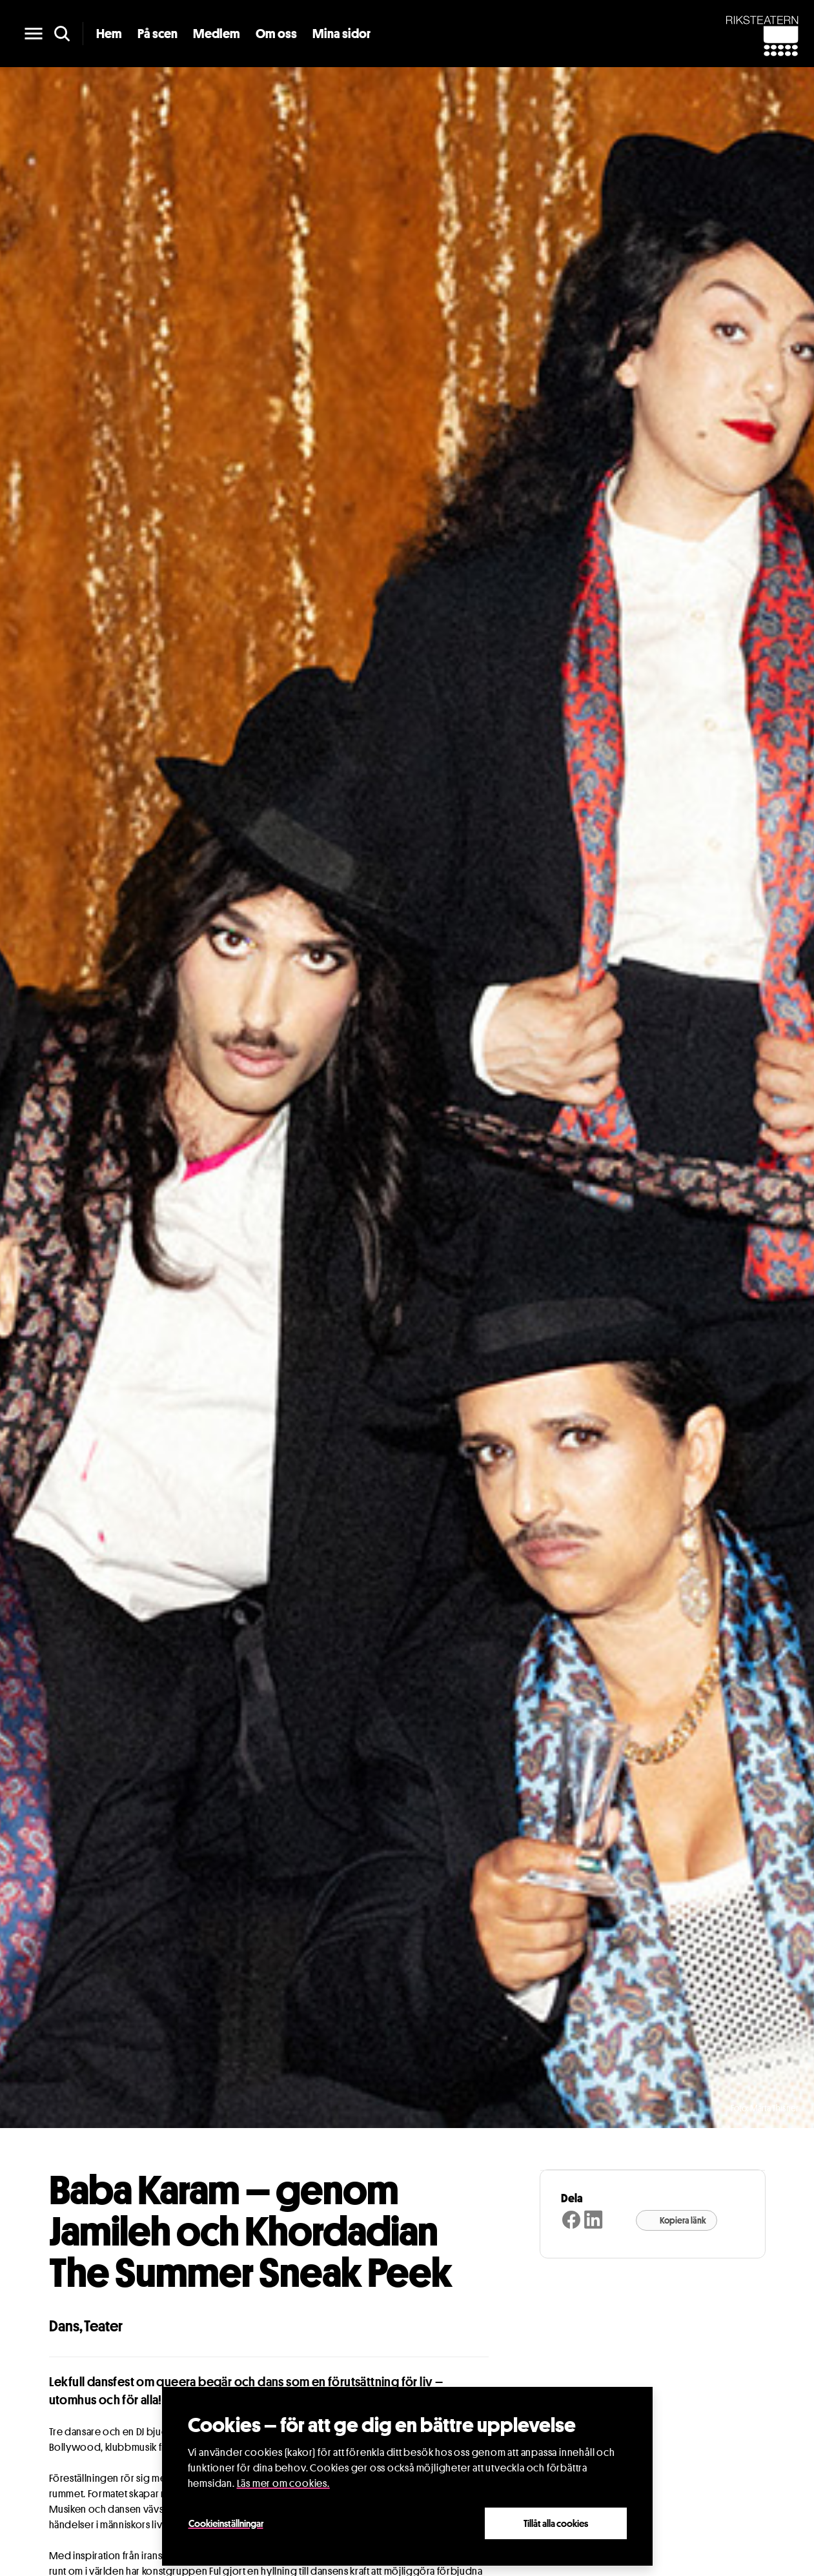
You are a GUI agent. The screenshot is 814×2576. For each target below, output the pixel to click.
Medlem (216, 33)
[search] (62, 33)
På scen (157, 33)
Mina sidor (341, 33)
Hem (109, 33)
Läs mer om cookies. (283, 2483)
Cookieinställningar (225, 2523)
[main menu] (33, 33)
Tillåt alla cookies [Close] (556, 2523)
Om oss (276, 33)
